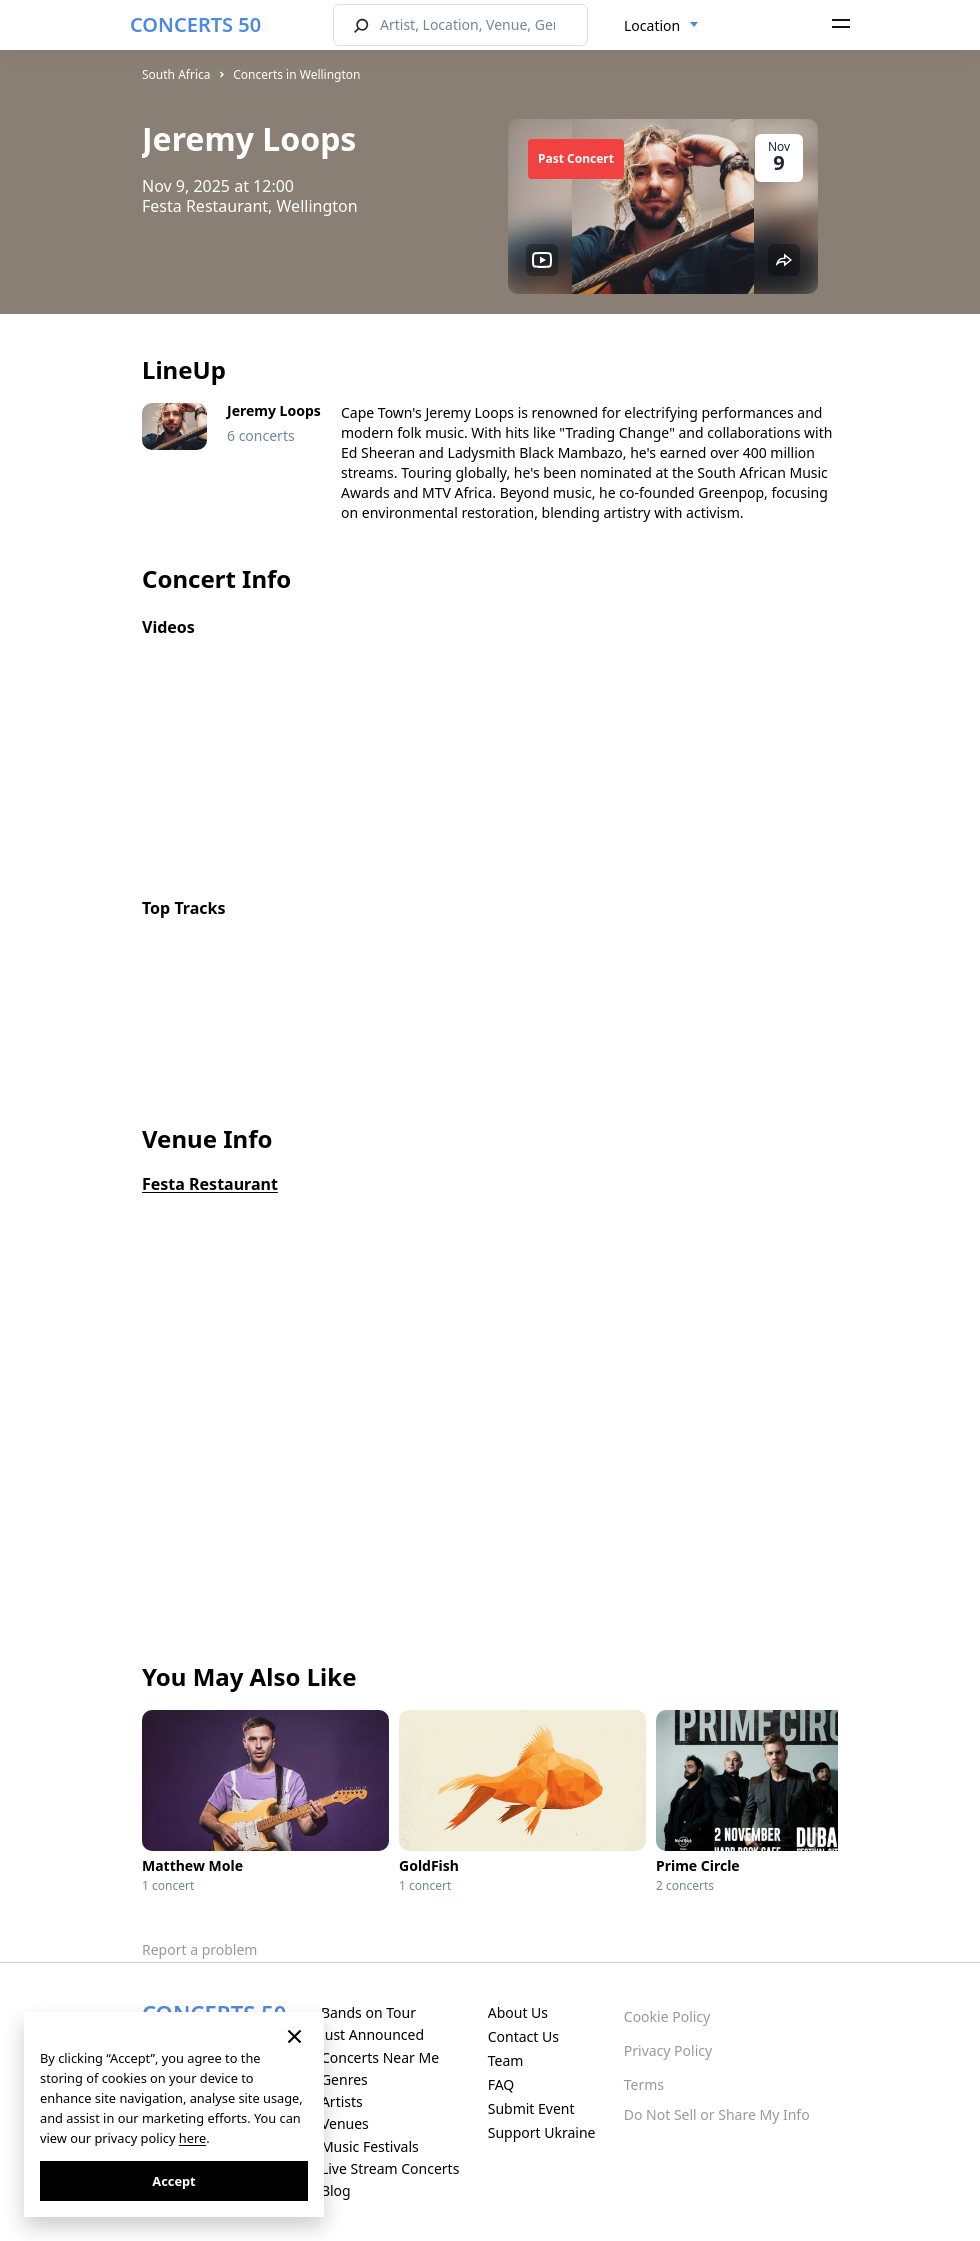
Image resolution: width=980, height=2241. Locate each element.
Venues (345, 2123)
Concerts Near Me (380, 2057)
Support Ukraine (542, 2132)
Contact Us (523, 2036)
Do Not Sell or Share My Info (717, 2114)
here (192, 2138)
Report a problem (199, 1949)
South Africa (176, 74)
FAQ (501, 2084)
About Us (518, 2012)
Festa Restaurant (210, 1184)
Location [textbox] (652, 25)
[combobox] (661, 26)
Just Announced (372, 2034)
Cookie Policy (667, 2016)
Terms (644, 2084)
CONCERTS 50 (195, 24)
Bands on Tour (368, 2012)
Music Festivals (370, 2146)
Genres (344, 2079)
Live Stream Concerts (390, 2168)
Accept (173, 2181)
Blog (336, 2190)
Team (506, 2060)
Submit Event (531, 2108)
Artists (342, 2101)
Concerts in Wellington (296, 74)
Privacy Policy (668, 2050)
